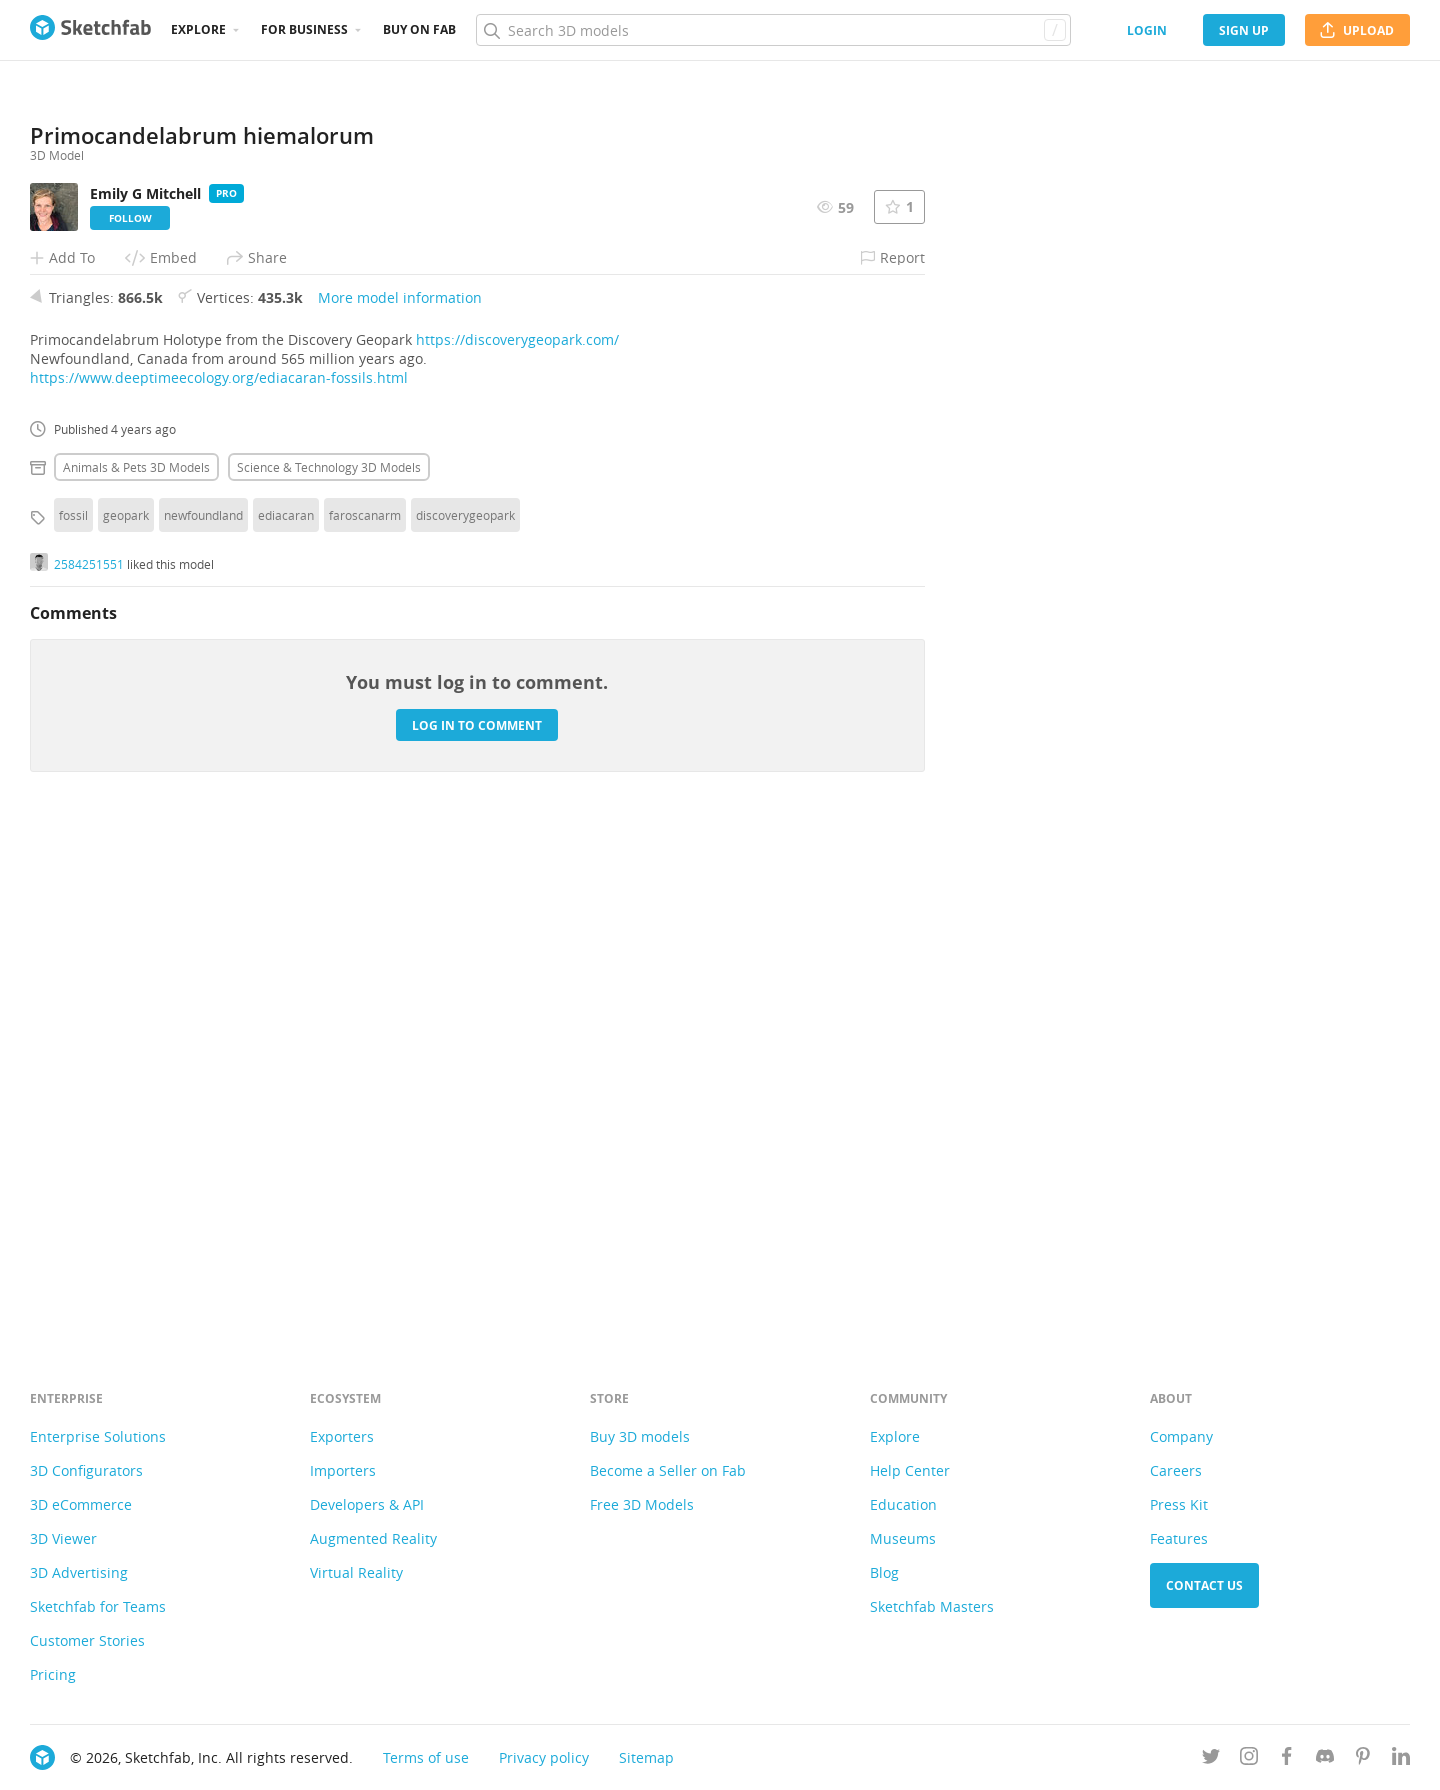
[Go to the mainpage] (90, 30)
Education (903, 1504)
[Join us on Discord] (1325, 1759)
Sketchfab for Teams (98, 1606)
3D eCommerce (81, 1504)
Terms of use (426, 1757)
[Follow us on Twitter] (1211, 1759)
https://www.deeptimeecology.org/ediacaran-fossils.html (219, 878)
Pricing (53, 1674)
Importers (343, 1470)
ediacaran (286, 1016)
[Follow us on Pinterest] (1363, 1759)
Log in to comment (477, 1225)
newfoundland (203, 1016)
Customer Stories (87, 1640)
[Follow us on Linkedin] (1401, 1759)
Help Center (910, 1470)
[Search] (773, 30)
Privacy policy (544, 1757)
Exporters (342, 1436)
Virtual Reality (356, 1572)
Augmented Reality (373, 1538)
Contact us (1204, 1585)
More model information (400, 798)
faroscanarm (365, 1016)
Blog (884, 1572)
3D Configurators (86, 1470)
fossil (73, 1016)
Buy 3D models (640, 1436)
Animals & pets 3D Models (136, 968)
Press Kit (1179, 1504)
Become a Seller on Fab (668, 1470)
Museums (903, 1538)
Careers (1176, 1470)
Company (1181, 1436)
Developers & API (367, 1504)
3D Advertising (79, 1572)
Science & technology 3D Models (329, 968)
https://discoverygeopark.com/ (517, 840)
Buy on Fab (419, 29)
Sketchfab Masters (932, 1606)
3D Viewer (63, 1538)
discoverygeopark (465, 1016)
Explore (198, 29)
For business (304, 29)
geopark (126, 1016)
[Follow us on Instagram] (1249, 1759)
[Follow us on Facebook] (1287, 1759)
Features (1179, 1538)
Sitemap (646, 1757)
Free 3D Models (642, 1504)
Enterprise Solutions (98, 1436)
